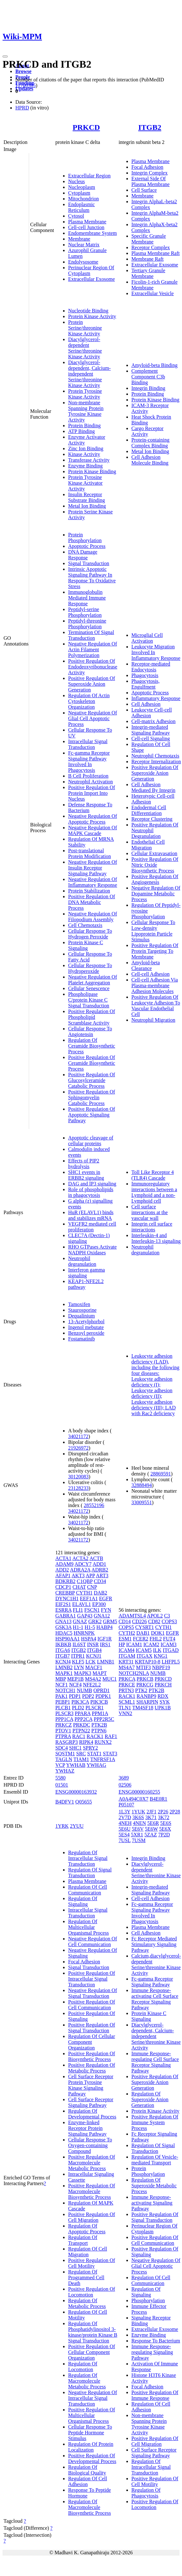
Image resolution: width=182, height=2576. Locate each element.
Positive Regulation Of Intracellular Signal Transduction (91, 1978)
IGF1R (105, 1638)
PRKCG (144, 1684)
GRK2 (95, 1621)
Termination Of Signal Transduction (91, 635)
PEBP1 (62, 1702)
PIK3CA (80, 1702)
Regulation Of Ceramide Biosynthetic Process (91, 1045)
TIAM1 (81, 1759)
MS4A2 (93, 1679)
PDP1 (75, 1696)
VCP (60, 1765)
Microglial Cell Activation (147, 638)
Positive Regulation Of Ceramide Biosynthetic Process (91, 1063)
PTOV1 (63, 1730)
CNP (92, 1587)
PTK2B (99, 1725)
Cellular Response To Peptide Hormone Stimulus (90, 2432)
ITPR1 (78, 1656)
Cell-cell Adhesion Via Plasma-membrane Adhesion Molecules (154, 985)
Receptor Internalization (156, 761)
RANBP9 (146, 1696)
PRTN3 (126, 1690)
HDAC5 (63, 1633)
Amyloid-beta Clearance (145, 965)
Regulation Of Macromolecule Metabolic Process (87, 2380)
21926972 (78, 1448)
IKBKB (63, 1644)
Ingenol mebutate (86, 1327)
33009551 (141, 1502)
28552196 (94, 1505)
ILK (157, 1650)
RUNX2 (103, 1742)
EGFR (105, 1598)
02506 (125, 1785)
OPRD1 (101, 1690)
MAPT (99, 1673)
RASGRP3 (66, 1742)
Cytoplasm (79, 193)
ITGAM (127, 1656)
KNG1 (161, 1656)
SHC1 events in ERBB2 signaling (86, 1175)
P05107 (126, 1804)
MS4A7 (127, 1667)
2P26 (163, 1811)
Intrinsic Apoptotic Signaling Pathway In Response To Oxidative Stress (92, 577)
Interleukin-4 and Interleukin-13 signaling (156, 1238)
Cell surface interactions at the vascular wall (149, 1212)
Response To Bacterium (155, 2340)
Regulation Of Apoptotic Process (87, 2228)
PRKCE (127, 1684)
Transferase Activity (89, 460)
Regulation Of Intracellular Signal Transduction (87, 1858)
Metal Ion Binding (87, 506)
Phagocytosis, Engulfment (145, 684)
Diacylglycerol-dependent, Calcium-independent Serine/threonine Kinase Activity (89, 374)
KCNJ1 (93, 1656)
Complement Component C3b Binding (148, 376)
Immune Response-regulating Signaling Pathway (152, 2352)
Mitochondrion (83, 198)
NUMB (84, 1690)
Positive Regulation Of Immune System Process (154, 2122)
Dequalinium (81, 1315)
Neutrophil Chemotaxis (155, 755)
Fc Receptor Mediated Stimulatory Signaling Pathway (154, 1944)
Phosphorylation (148, 2300)
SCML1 (127, 1702)
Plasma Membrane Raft (155, 253)
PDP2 (88, 1696)
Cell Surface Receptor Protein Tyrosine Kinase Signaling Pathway (90, 2085)
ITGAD (171, 1650)
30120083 (78, 1476)
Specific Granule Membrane (148, 238)
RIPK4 (86, 1742)
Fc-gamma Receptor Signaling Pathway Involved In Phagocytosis (89, 761)
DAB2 (100, 1592)
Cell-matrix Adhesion (153, 721)
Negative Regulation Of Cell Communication (92, 1941)
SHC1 (75, 1748)
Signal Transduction (88, 563)
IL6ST (79, 1644)
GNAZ (80, 1621)
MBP (60, 1679)
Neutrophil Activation (90, 781)
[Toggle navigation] (5, 56)
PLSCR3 (64, 1713)
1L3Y (125, 1811)
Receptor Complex (150, 247)
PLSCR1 (94, 1707)
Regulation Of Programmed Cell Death (86, 2277)
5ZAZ (151, 1834)
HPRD (22, 107)
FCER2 (140, 1638)
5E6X (165, 1829)
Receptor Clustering (151, 819)
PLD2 (78, 1707)
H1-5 (89, 1627)
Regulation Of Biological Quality (87, 2469)
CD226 (139, 1621)
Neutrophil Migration (153, 1020)
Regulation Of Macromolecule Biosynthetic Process (89, 2507)
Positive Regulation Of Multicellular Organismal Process (91, 2415)
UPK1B (162, 1707)
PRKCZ (63, 1725)
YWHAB (75, 1765)
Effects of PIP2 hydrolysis (83, 1163)
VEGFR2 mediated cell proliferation (92, 1226)
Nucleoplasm (81, 187)
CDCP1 (63, 1587)
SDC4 (61, 1748)
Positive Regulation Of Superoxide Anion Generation (91, 684)
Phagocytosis (144, 675)
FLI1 (78, 1610)
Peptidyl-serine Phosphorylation (85, 612)
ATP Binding (81, 431)
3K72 (164, 1817)
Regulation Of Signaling (82, 1901)
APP (90, 1575)
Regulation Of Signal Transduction (90, 1872)
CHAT (79, 1587)
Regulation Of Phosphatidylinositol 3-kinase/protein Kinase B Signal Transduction (92, 2332)
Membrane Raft (147, 259)
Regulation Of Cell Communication (87, 1889)
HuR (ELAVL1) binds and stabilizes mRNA (91, 1215)
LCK (90, 1661)
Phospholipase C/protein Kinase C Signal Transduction (88, 999)
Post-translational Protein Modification (89, 853)
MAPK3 (82, 1673)
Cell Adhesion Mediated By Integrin (153, 787)
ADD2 (62, 1569)
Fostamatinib (81, 1338)
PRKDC (81, 1725)
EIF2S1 (63, 1604)
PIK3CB (99, 1702)
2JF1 (151, 1811)
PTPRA (63, 1736)
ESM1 (125, 1638)
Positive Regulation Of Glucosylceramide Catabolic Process (91, 1080)
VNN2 (125, 1713)
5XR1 (137, 1834)
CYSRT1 (144, 1627)
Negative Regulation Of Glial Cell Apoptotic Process (92, 718)
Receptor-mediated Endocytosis (150, 666)
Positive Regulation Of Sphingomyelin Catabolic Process (91, 1097)
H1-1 (78, 1627)
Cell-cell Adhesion (150, 974)
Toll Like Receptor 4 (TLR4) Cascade (152, 1175)
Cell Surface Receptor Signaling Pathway (90, 2102)
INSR (93, 1644)
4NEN (139, 1823)
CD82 (154, 1621)
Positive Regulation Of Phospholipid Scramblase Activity (91, 1017)
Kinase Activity (84, 454)
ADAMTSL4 (132, 1615)
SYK (165, 1702)
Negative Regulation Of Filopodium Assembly (92, 916)
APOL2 (155, 1615)
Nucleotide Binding (88, 310)
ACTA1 (63, 1558)
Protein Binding (84, 425)
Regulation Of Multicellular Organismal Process (88, 1927)
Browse (23, 71)
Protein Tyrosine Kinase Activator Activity (85, 482)
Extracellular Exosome (91, 279)
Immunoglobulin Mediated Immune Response (87, 597)
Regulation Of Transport (82, 2240)
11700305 (25, 85)
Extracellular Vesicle (152, 293)
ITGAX (145, 1656)
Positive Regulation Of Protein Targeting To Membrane (154, 951)
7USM (139, 1840)
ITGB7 (62, 1656)
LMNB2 (64, 1667)
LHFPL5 (171, 1661)
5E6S (165, 1823)
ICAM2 (151, 1644)
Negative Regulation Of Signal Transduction (92, 1993)
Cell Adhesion (146, 704)
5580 (60, 1778)
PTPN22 (81, 1730)
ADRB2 (99, 1569)
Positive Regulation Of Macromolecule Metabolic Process (91, 2162)
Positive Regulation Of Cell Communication (91, 2004)
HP (122, 1644)
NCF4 (75, 1684)
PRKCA (127, 1679)
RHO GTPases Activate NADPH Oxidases (92, 1249)
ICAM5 (144, 1650)
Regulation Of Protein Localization (90, 2447)
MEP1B (75, 1679)
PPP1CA (64, 1719)
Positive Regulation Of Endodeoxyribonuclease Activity (92, 666)
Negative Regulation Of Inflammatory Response (92, 882)
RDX (162, 1696)
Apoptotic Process (87, 546)
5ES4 (124, 1834)
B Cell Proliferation (88, 776)
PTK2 (141, 1690)
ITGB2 (149, 127)
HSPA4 (88, 1638)
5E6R (153, 1823)
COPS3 (169, 1621)
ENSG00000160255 (139, 1792)
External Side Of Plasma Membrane (150, 181)
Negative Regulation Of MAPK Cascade (92, 830)
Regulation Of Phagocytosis (146, 2492)
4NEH (125, 1823)
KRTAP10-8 (148, 1661)
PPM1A (100, 1713)
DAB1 (143, 1633)
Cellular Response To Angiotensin (90, 1031)
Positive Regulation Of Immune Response (154, 2395)
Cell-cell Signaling (150, 738)
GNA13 (63, 1621)
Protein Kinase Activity (92, 316)
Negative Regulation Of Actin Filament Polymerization (92, 649)
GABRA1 (65, 1615)
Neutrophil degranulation (82, 1261)
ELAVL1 (81, 1604)
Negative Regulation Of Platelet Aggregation (92, 979)
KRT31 (126, 1661)
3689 (124, 1778)
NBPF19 (161, 1667)
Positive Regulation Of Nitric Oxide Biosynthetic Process (154, 864)
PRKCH (163, 1684)
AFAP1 (63, 1575)
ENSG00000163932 (76, 1792)
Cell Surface (144, 190)
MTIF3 (143, 1667)
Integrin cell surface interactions (151, 1226)
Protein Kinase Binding (92, 471)
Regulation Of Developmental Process (92, 2113)
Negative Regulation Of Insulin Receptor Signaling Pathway (92, 867)
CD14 (125, 1621)
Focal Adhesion (147, 167)
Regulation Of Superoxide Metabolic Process (154, 2185)
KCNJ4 (63, 1661)
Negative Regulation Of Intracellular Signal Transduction (92, 2398)
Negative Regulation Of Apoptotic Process (92, 819)
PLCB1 (63, 1707)
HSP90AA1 (67, 1638)
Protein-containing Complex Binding (150, 442)
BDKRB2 (65, 1581)
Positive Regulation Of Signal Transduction (91, 2027)
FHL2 (156, 1638)
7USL (125, 1840)
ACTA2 (80, 1558)
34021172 (78, 1436)
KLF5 (78, 1661)
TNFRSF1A (102, 1759)
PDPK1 (103, 1696)
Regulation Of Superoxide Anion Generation (150, 2099)
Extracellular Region (89, 175)
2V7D (125, 1817)
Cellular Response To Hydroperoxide (90, 968)
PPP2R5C (104, 1719)
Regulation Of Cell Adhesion (87, 2481)
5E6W (151, 1829)
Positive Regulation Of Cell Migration (91, 2217)
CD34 (100, 1581)
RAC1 (78, 1736)
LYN (79, 1667)
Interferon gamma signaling (86, 1272)
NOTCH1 (65, 1690)
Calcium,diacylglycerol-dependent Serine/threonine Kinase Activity (156, 1964)
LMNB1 (105, 1661)
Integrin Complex (149, 172)
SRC (81, 1753)
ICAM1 (134, 1644)
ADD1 (99, 1564)
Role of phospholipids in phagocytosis (90, 1192)
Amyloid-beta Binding (154, 365)
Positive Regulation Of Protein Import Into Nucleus (91, 793)
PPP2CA (83, 1719)
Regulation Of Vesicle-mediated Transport (154, 2159)
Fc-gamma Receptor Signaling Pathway (152, 1981)
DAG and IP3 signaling (92, 1183)
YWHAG (96, 1765)
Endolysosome (83, 262)
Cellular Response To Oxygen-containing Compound (90, 2145)
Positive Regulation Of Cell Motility (91, 2263)
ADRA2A (80, 1569)
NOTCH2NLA (134, 1673)
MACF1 (93, 1667)
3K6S (138, 1817)
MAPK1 (64, 1673)
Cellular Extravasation (154, 853)
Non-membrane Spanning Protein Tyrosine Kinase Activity (86, 411)
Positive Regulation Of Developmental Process (92, 2458)
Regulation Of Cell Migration (87, 2251)
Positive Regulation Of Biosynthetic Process (91, 2056)
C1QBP (84, 1581)
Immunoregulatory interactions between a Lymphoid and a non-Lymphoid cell (154, 1192)
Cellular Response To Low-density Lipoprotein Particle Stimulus (153, 931)
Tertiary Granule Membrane (148, 273)
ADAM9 (64, 1564)
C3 (167, 1615)
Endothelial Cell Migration (148, 844)
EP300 (99, 1604)
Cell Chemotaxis (85, 925)
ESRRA (63, 1610)
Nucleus (76, 181)
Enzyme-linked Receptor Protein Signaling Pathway (87, 2128)
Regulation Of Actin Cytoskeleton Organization (89, 701)
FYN (106, 1610)
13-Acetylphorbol (86, 1321)
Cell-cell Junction (86, 227)
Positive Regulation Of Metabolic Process (91, 2067)
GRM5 (110, 1621)
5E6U (125, 1829)
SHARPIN (147, 1702)
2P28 (175, 1811)
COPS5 (126, 1627)
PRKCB (145, 1679)
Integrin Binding (148, 388)
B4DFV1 (64, 1801)
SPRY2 (90, 1748)
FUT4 (169, 1638)
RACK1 (95, 1736)
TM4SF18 (142, 1707)
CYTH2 (127, 1633)
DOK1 (158, 1633)
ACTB (96, 1558)
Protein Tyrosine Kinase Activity (85, 393)
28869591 (160, 1473)
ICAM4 (127, 1650)
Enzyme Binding (85, 465)
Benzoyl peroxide (86, 1333)
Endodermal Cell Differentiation (148, 810)
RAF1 (111, 1736)
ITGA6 (62, 1650)
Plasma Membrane (87, 221)
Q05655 (83, 1801)
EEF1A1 (89, 1598)
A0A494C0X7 (133, 1799)
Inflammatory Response (155, 698)
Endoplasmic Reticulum (81, 207)
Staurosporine (82, 1310)
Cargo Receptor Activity (147, 431)
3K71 (151, 1817)
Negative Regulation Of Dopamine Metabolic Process (155, 893)
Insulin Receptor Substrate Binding (86, 497)
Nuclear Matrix (83, 244)
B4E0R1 (158, 1799)
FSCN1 (92, 1610)
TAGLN (63, 1759)
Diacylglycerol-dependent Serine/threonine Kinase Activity (85, 348)
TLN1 (125, 1707)
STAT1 (94, 1753)
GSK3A (63, 1627)
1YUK (138, 1811)
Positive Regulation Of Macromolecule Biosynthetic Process (91, 2191)
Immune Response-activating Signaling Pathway (151, 2202)
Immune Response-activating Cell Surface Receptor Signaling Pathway (154, 1999)
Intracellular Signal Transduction (87, 744)
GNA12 (102, 1615)
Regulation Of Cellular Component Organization (91, 2042)
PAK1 (61, 1696)
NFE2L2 (92, 1684)
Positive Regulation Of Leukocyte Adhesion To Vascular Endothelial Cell (155, 1005)
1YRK (62, 1826)
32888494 (141, 1485)
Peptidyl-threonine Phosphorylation (87, 623)
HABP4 (104, 1627)
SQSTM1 (65, 1753)
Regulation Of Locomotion (82, 2366)
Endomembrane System (92, 233)
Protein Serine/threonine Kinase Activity (85, 327)
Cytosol (76, 216)
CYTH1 (84, 1592)
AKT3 (78, 1575)
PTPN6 (99, 1730)
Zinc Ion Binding (85, 448)
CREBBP (65, 1592)
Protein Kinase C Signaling (85, 945)
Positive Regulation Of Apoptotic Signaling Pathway (91, 1114)
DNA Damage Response (82, 554)
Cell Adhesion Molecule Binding (150, 460)
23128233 (78, 1488)
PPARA (83, 1713)
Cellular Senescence (88, 988)
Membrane (79, 239)
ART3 (102, 1575)
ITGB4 (94, 1650)
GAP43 (84, 1615)
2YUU (77, 1826)
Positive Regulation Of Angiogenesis (154, 879)
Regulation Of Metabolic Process (87, 2303)
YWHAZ (65, 1770)
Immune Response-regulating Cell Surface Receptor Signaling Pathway (155, 2062)
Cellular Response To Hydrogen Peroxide (90, 933)
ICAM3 (169, 1644)
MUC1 (109, 1679)
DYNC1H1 (67, 1598)
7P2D (164, 1834)
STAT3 (110, 1753)
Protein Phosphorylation (85, 537)
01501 (61, 1785)
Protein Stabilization (89, 890)
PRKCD (86, 127)
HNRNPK (84, 1633)
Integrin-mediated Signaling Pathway (150, 729)
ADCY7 (83, 1564)
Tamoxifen (79, 1304)
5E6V (138, 1829)
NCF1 (61, 1684)
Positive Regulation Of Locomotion (91, 2291)
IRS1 (105, 1644)
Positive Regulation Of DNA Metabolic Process (91, 902)
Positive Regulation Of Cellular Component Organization (91, 2352)
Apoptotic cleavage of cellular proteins (90, 1140)
